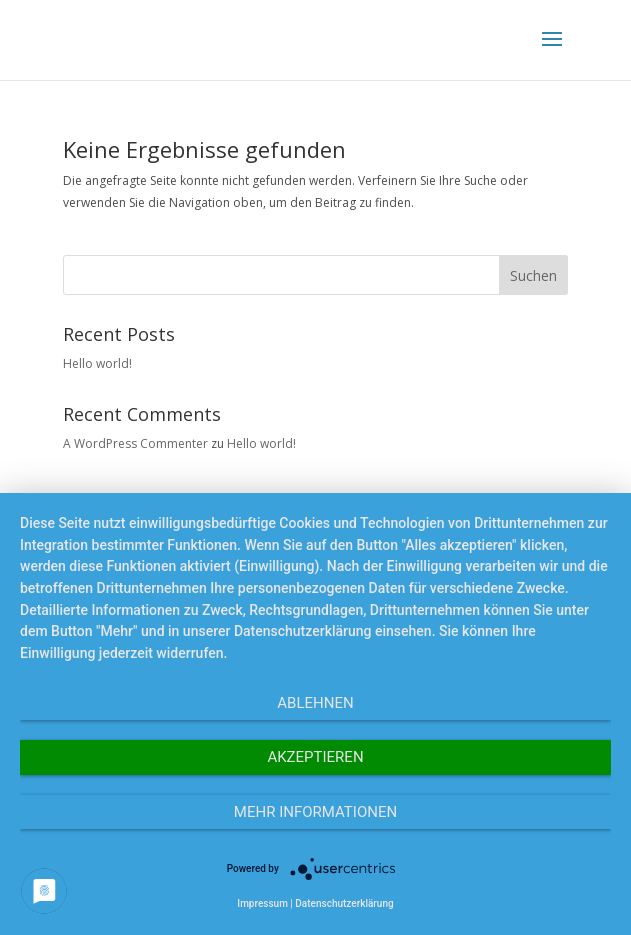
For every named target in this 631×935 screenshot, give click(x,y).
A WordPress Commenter (135, 443)
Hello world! (97, 363)
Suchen (533, 275)
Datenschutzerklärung (344, 903)
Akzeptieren (315, 757)
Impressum (262, 903)
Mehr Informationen (315, 812)
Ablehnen (315, 703)
